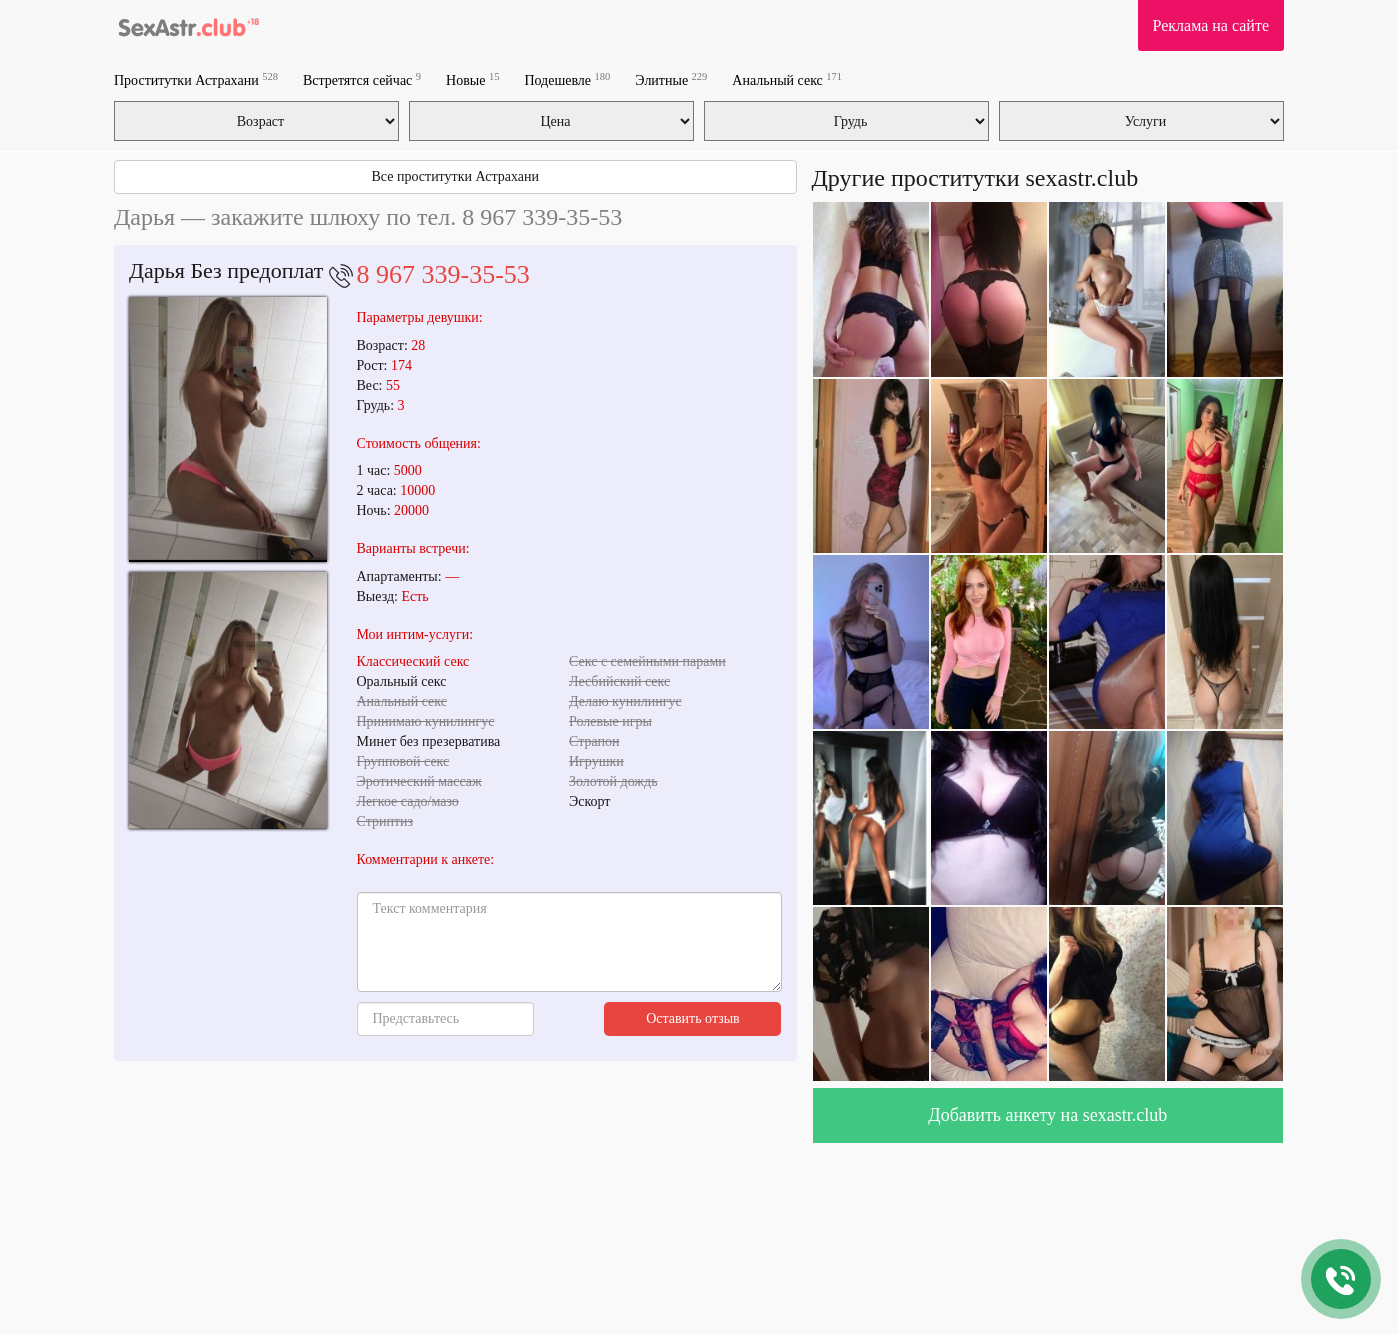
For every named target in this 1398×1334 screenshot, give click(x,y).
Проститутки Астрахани (196, 79)
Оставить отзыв (693, 1018)
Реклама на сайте (1211, 25)
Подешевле (567, 79)
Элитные (671, 79)
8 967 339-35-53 (443, 274)
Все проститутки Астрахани (455, 176)
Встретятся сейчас (362, 79)
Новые (472, 79)
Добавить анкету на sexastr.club (1047, 1115)
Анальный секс (787, 79)
